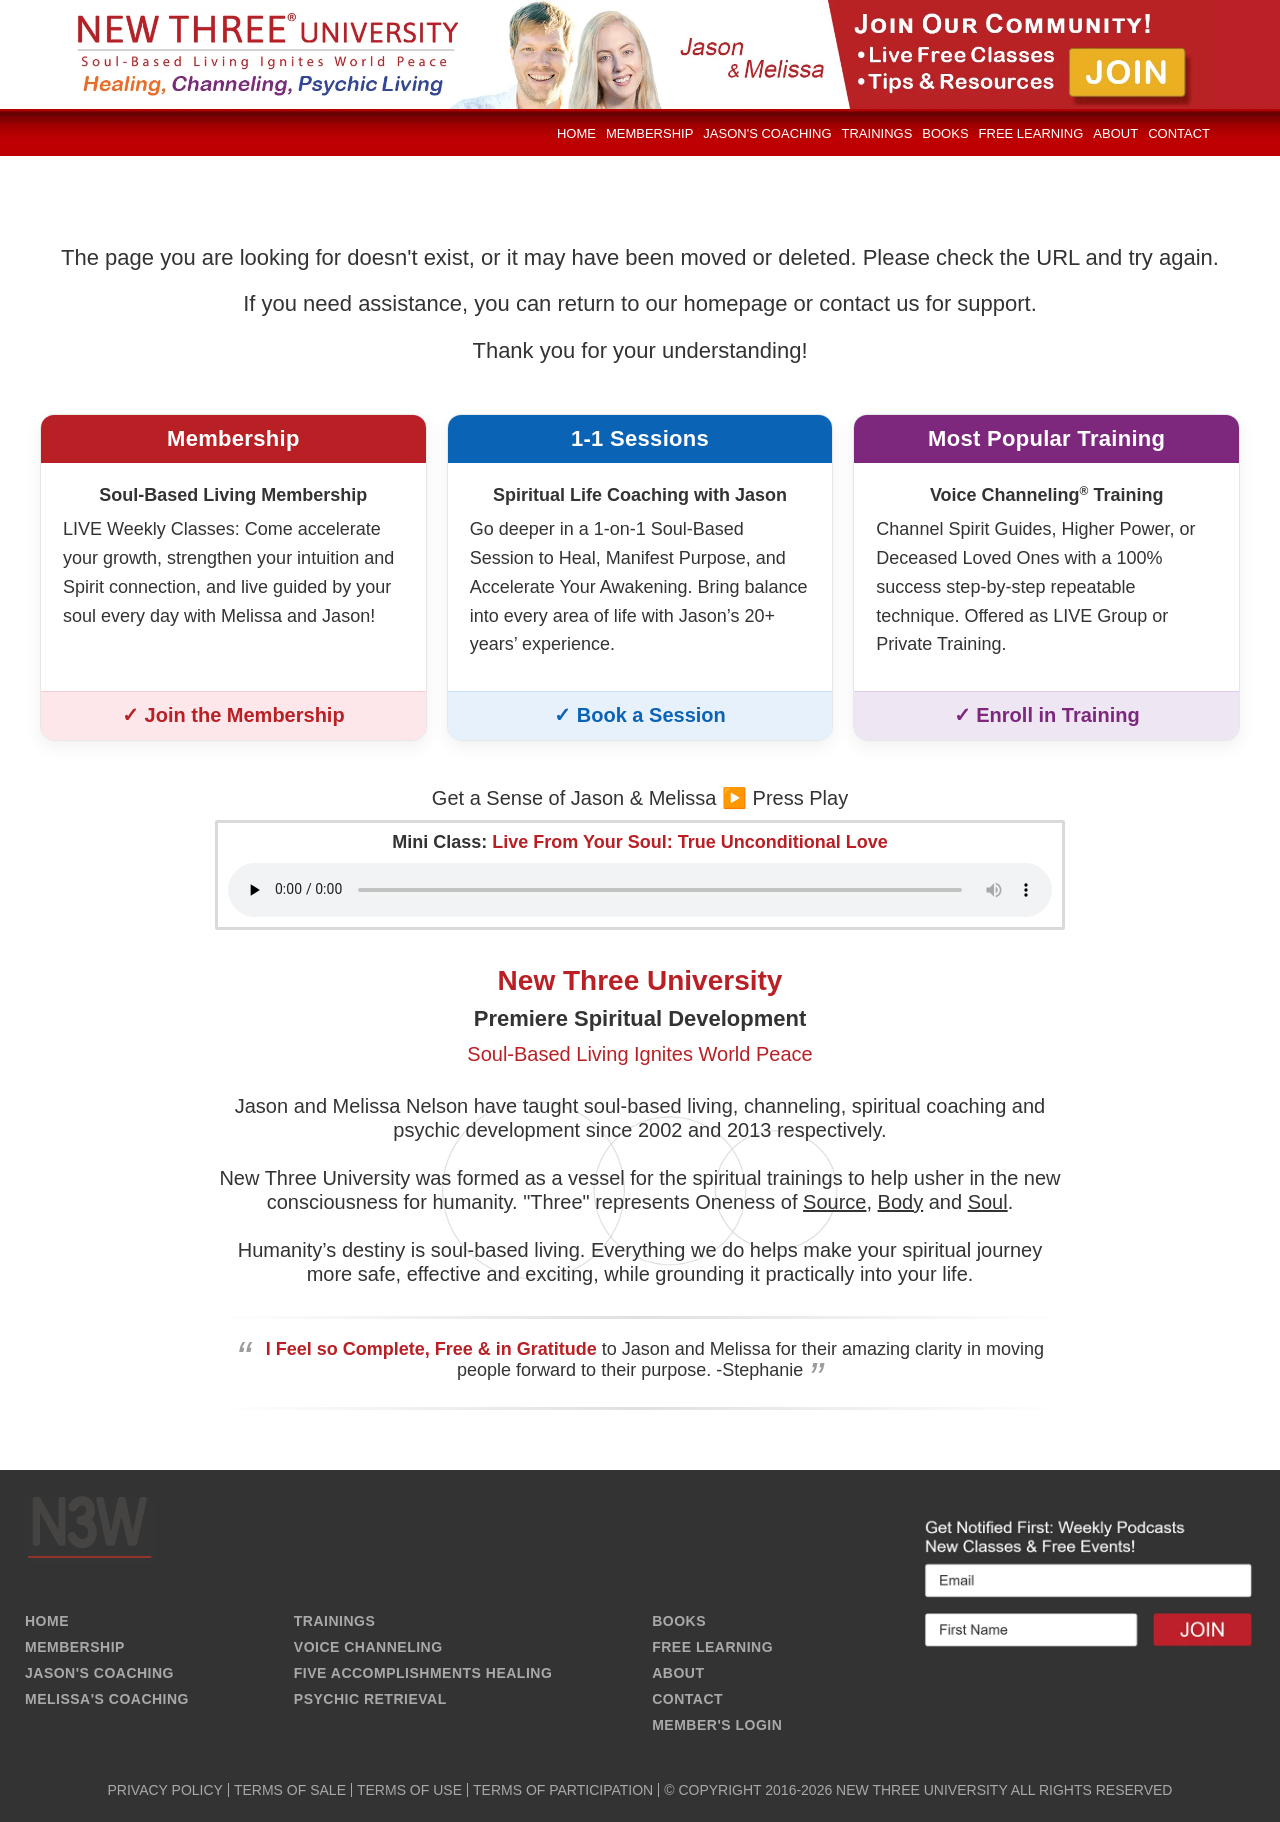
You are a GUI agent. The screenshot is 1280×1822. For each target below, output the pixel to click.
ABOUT (678, 1673)
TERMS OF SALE (290, 1790)
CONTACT (687, 1699)
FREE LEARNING (712, 1647)
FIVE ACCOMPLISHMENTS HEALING (423, 1673)
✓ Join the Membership (233, 715)
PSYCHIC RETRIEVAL (370, 1699)
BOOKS (679, 1621)
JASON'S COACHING (99, 1673)
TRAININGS (335, 1621)
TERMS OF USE (409, 1790)
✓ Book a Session (640, 715)
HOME (47, 1621)
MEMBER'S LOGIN (717, 1725)
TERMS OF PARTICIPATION (563, 1790)
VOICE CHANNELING (368, 1647)
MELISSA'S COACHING (107, 1699)
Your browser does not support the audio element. (640, 890)
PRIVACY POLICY (165, 1790)
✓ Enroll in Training (1047, 715)
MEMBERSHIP (75, 1647)
